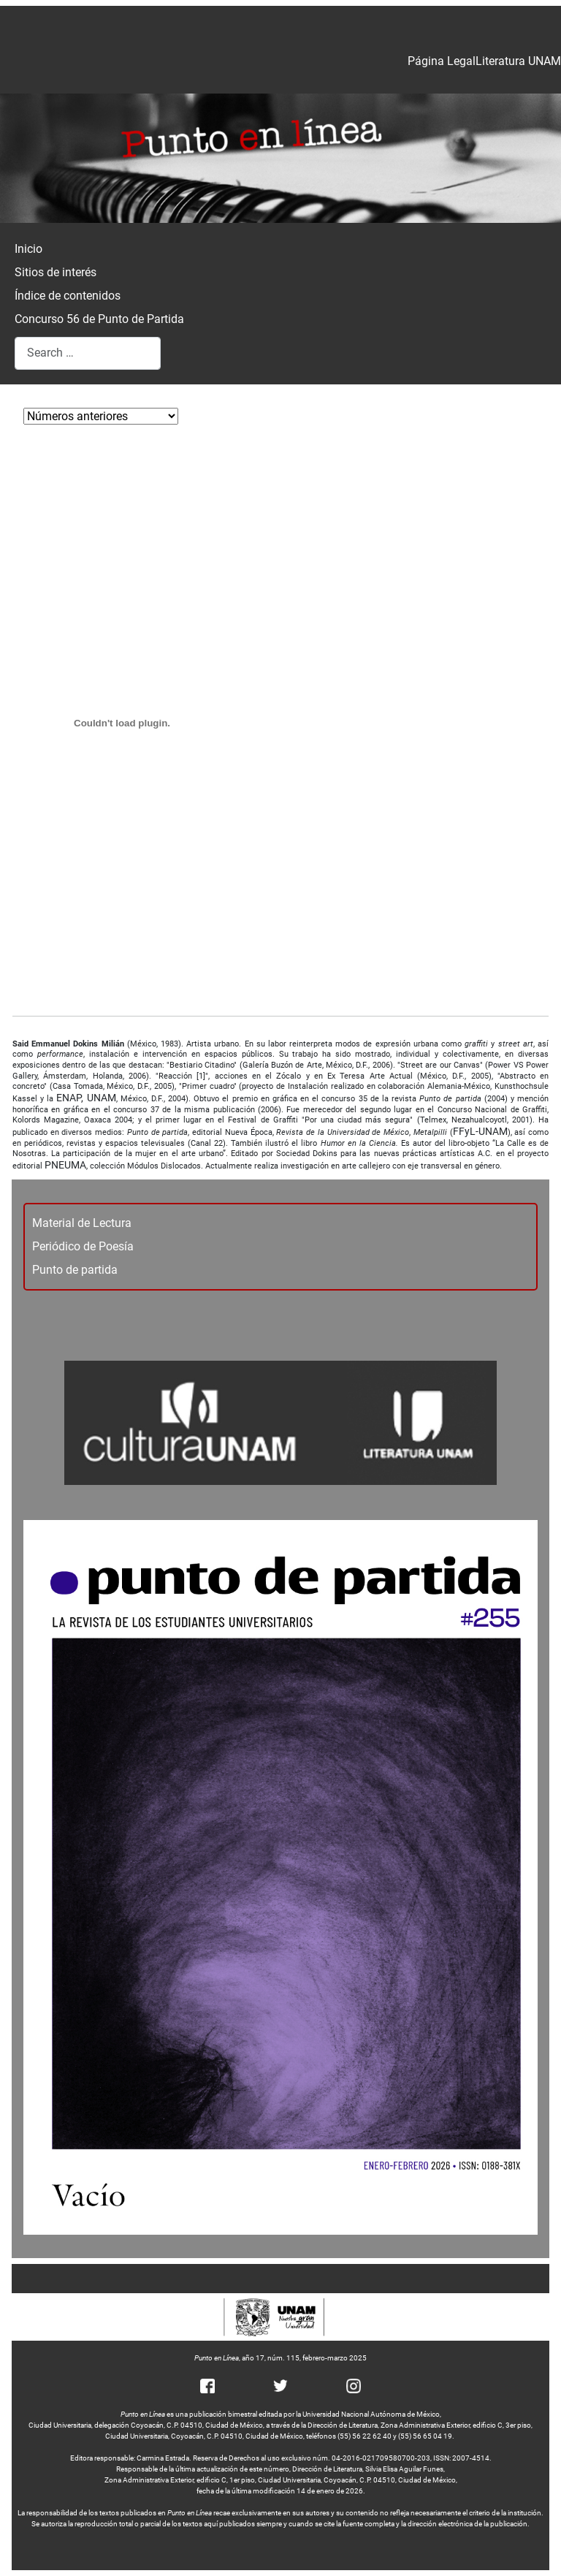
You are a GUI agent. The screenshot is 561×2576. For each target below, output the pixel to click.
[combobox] (88, 353)
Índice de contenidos (68, 296)
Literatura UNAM (518, 61)
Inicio (28, 249)
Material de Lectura (81, 1223)
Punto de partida (75, 1270)
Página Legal (442, 61)
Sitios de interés (55, 272)
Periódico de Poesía (83, 1246)
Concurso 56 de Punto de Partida (99, 319)
